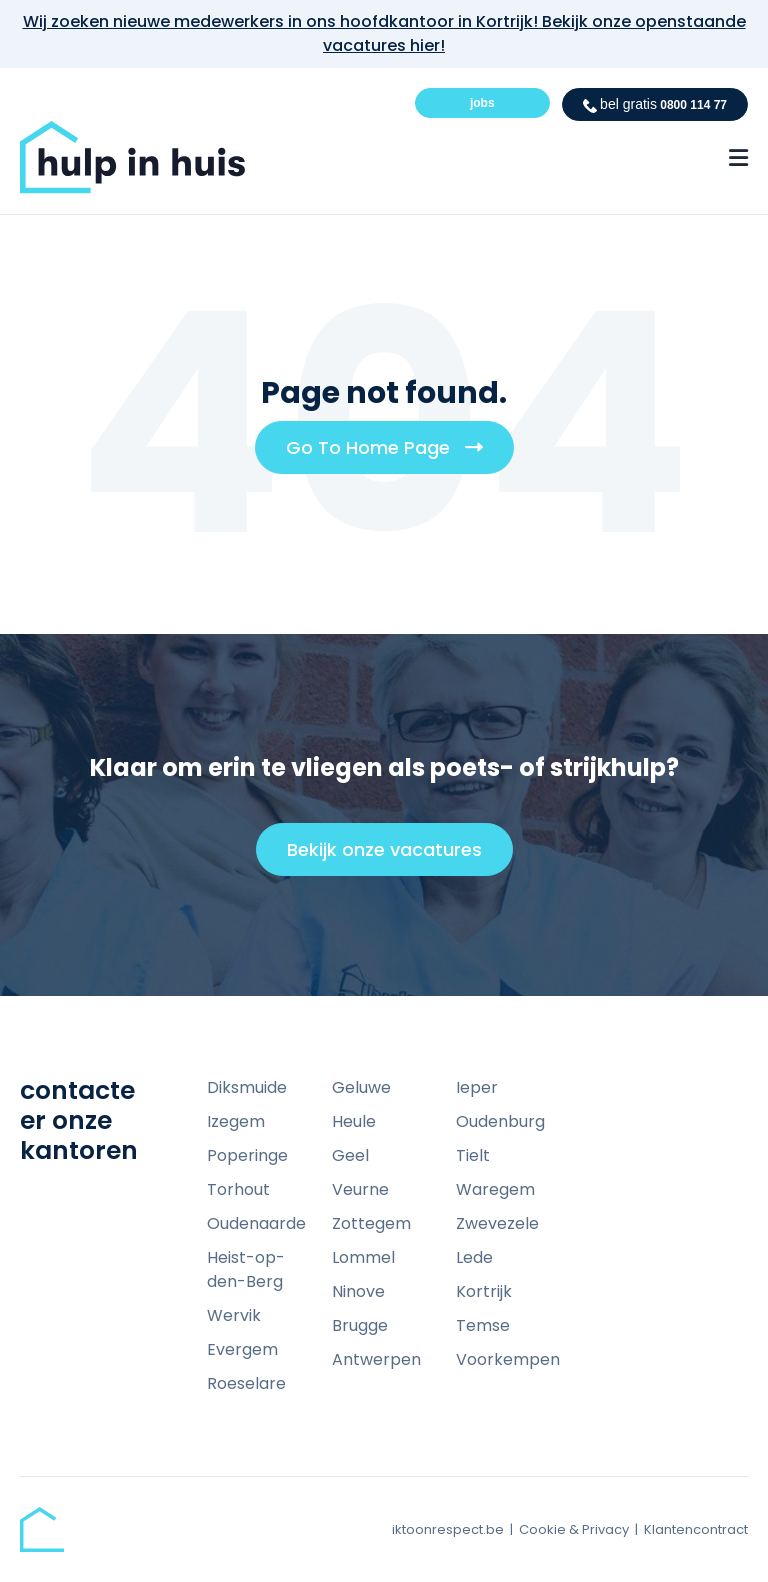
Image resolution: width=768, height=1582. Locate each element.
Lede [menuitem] (474, 1257)
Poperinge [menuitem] (247, 1155)
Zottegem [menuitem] (371, 1223)
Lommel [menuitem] (363, 1257)
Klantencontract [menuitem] (696, 1529)
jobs (482, 103)
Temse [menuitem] (483, 1325)
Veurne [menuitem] (360, 1189)
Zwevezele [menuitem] (497, 1223)
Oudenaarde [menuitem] (256, 1223)
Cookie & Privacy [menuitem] (574, 1529)
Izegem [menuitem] (236, 1121)
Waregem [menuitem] (495, 1189)
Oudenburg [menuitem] (500, 1121)
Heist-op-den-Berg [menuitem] (246, 1269)
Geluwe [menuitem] (361, 1087)
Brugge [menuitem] (360, 1325)
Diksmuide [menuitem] (247, 1087)
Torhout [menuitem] (238, 1189)
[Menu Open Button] (738, 158)
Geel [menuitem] (350, 1155)
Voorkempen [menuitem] (508, 1359)
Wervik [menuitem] (234, 1315)
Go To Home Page (392, 454)
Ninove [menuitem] (358, 1291)
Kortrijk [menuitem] (484, 1291)
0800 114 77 (655, 104)
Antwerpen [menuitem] (376, 1359)
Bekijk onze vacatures (393, 856)
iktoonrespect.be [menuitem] (448, 1529)
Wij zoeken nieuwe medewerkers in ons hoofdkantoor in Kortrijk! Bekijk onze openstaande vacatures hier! (384, 33)
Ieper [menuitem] (477, 1087)
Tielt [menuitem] (473, 1155)
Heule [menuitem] (354, 1121)
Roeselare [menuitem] (246, 1383)
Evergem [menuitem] (242, 1349)
